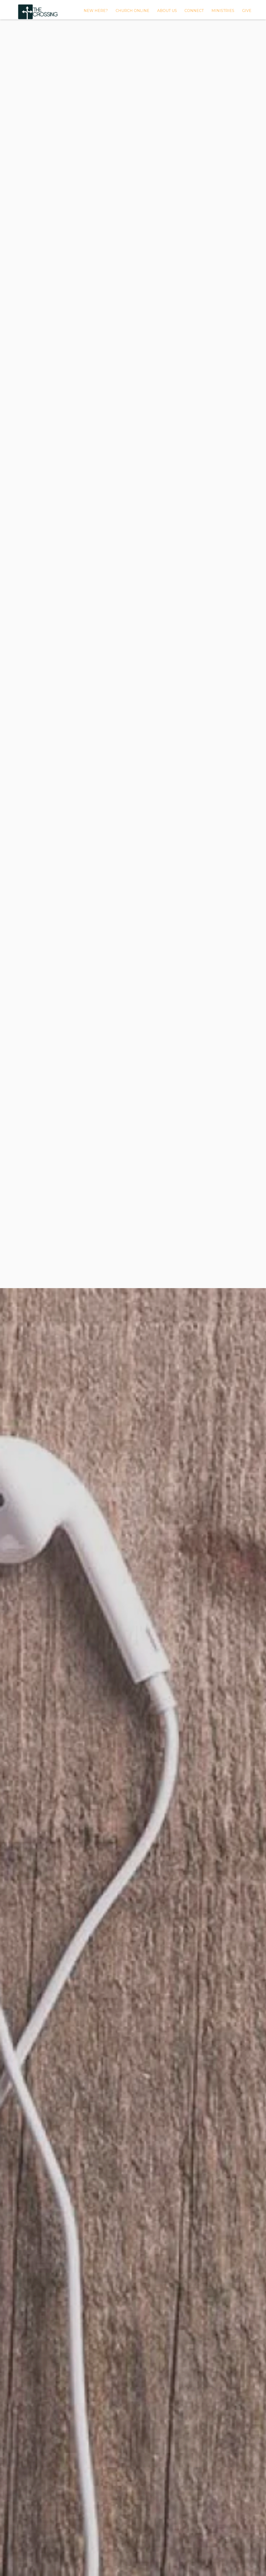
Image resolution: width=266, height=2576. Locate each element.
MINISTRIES (222, 10)
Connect (194, 10)
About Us (167, 10)
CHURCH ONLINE (132, 10)
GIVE (246, 10)
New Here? (96, 10)
